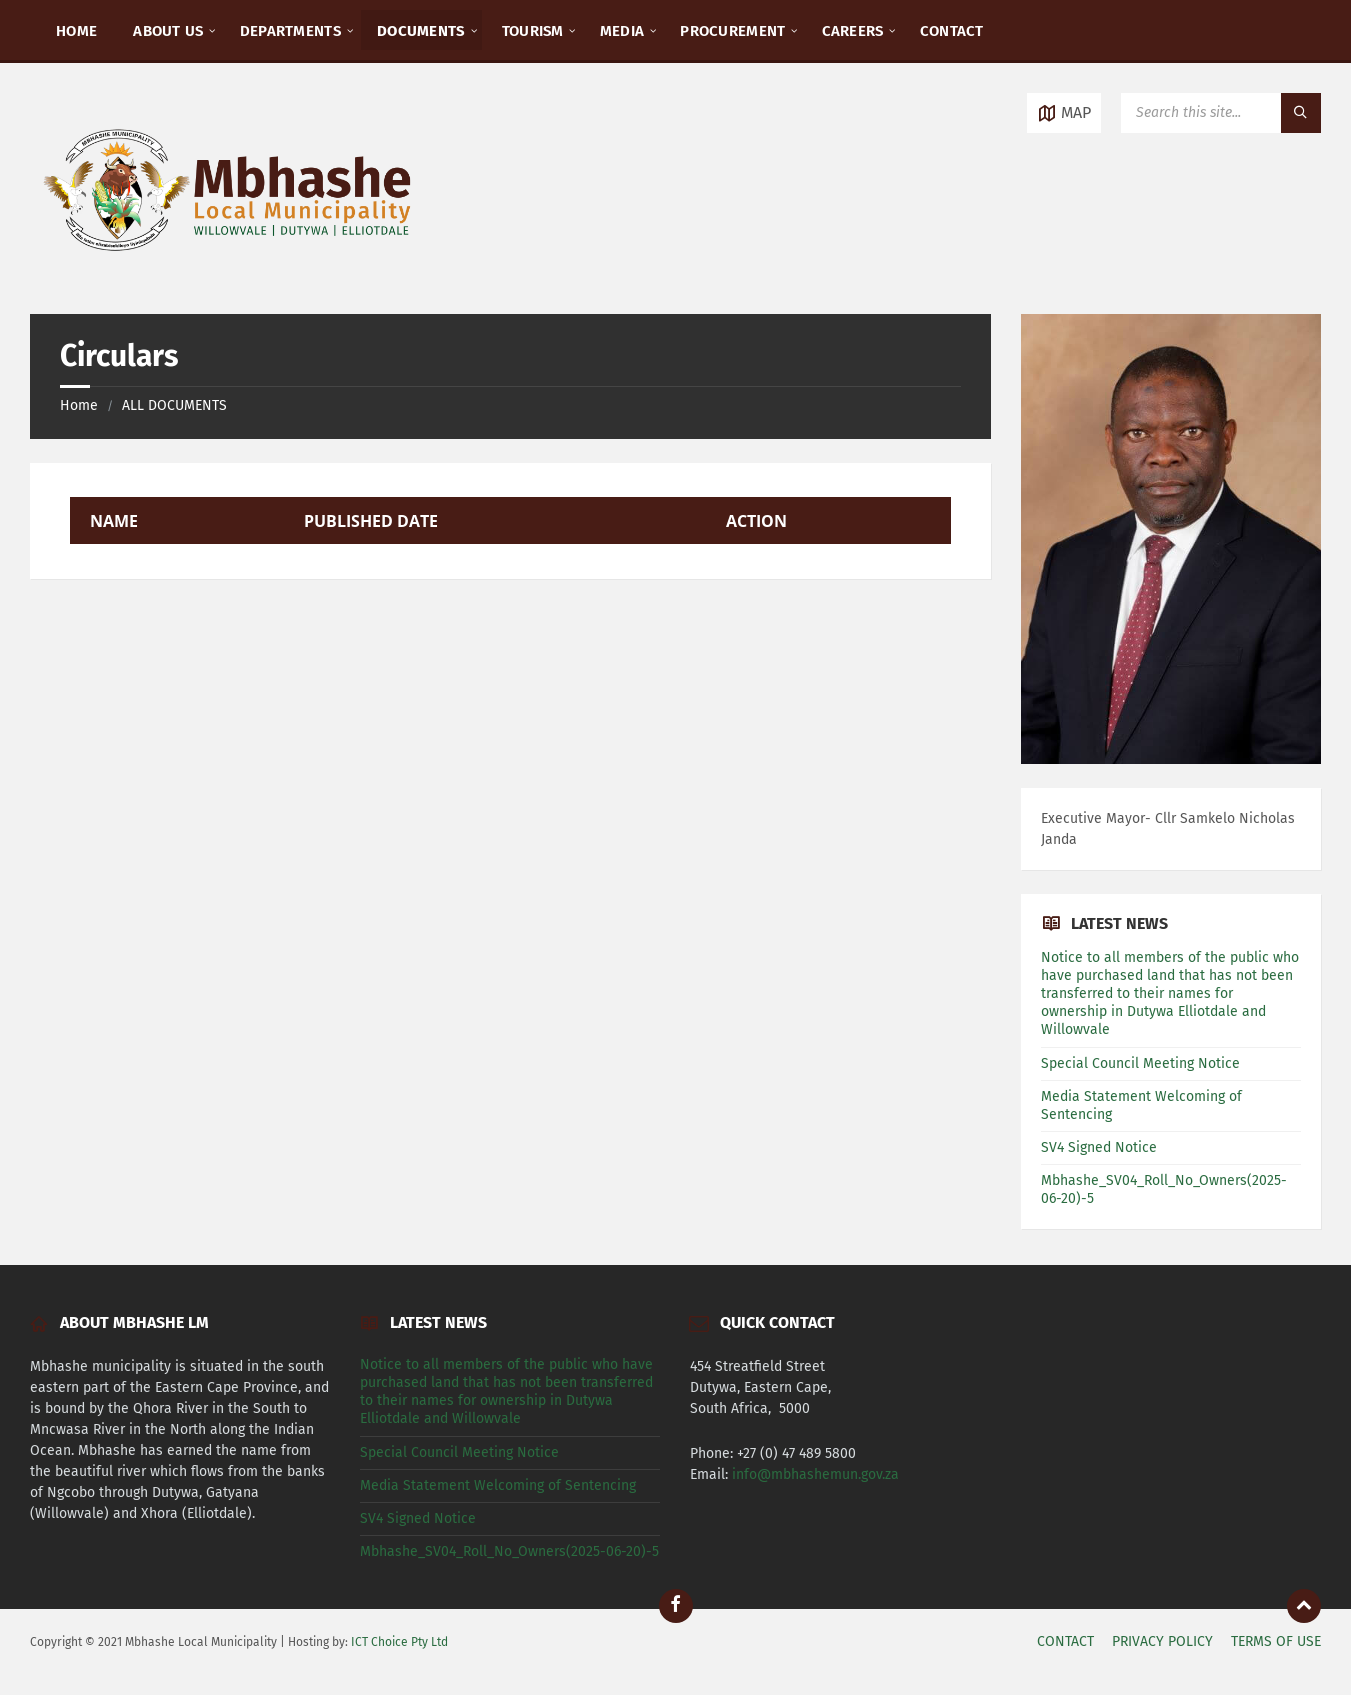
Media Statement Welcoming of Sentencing (498, 1485)
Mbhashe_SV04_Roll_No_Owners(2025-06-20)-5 (509, 1551)
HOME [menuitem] (76, 31)
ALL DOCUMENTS (174, 405)
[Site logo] (230, 274)
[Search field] (1221, 113)
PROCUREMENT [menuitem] (732, 31)
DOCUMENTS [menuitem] (421, 31)
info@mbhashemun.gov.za (815, 1474)
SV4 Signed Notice (1099, 1147)
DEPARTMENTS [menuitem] (290, 31)
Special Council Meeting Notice (1142, 1063)
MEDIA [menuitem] (622, 31)
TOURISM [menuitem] (533, 31)
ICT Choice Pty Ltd (399, 1642)
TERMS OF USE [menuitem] (1276, 1641)
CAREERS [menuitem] (853, 31)
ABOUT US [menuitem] (168, 31)
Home (79, 405)
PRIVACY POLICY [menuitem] (1162, 1641)
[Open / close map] (1064, 113)
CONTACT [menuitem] (952, 31)
